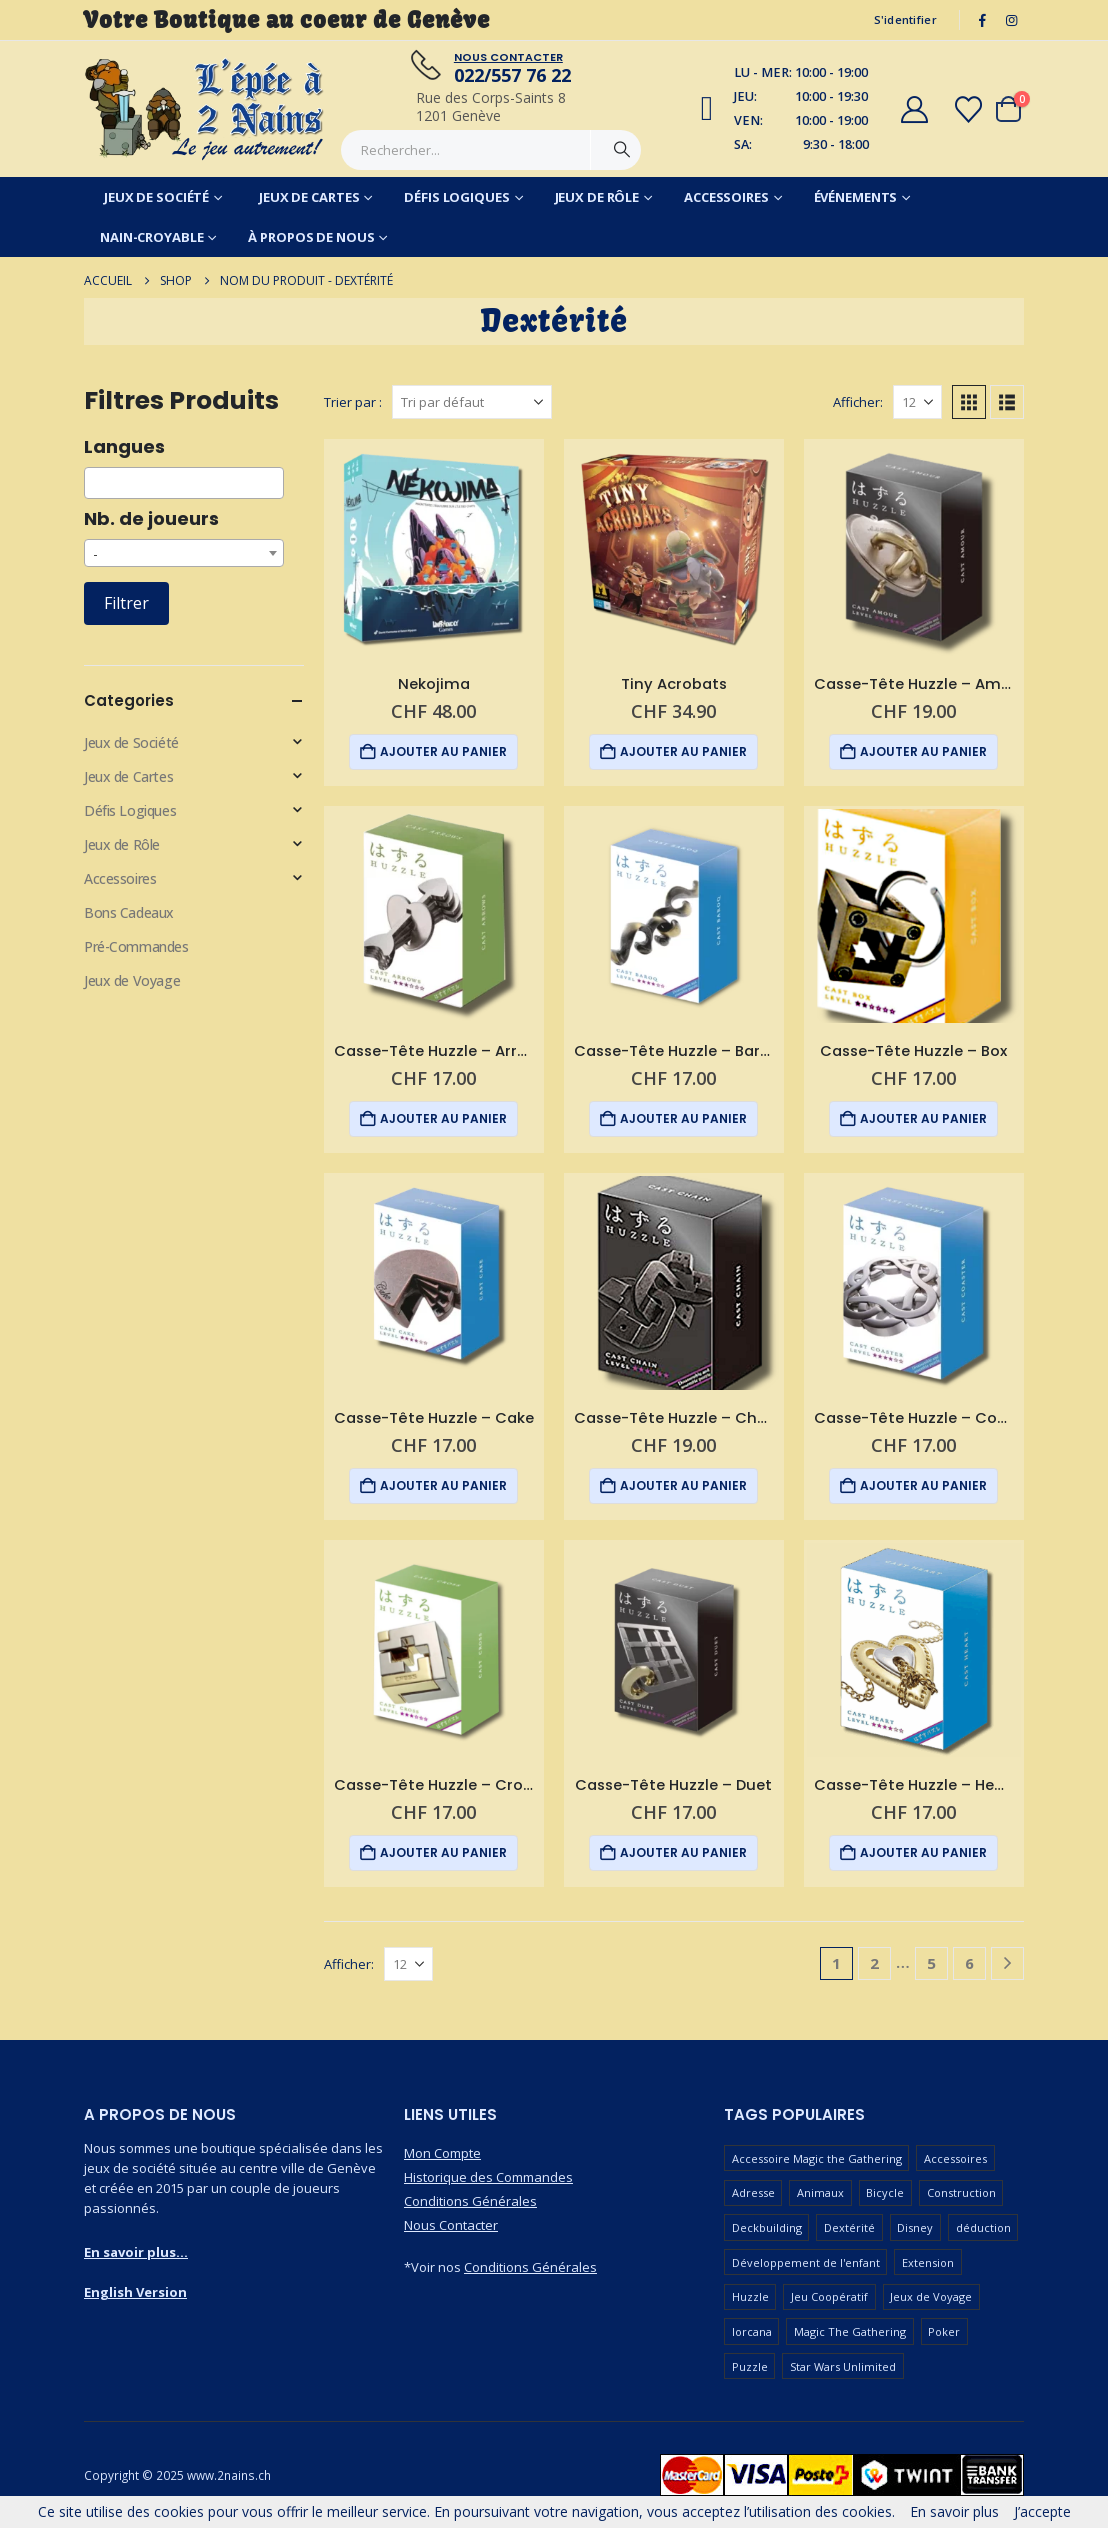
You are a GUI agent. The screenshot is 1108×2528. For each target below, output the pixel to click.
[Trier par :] (472, 402)
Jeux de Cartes (309, 197)
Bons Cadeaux (129, 912)
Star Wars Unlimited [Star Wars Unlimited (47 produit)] (843, 2366)
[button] (969, 402)
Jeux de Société (156, 197)
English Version (135, 2292)
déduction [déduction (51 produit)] (983, 2227)
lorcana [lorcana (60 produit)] (752, 2331)
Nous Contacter (451, 2225)
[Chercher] (622, 150)
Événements (856, 197)
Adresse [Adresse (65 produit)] (753, 2192)
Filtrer (126, 603)
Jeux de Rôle (597, 197)
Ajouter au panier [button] (443, 751)
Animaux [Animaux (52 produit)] (820, 2192)
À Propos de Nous (311, 237)
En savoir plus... (136, 2252)
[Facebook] (983, 20)
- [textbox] (95, 553)
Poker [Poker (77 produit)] (944, 2331)
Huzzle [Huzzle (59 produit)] (750, 2296)
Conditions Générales (470, 2201)
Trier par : (353, 402)
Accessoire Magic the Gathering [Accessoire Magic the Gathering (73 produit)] (817, 2158)
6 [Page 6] (969, 1963)
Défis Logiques (456, 197)
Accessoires (726, 197)
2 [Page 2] (874, 1963)
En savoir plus (954, 2511)
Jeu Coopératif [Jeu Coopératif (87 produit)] (829, 2296)
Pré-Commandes (136, 946)
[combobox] (184, 483)
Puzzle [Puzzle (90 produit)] (750, 2366)
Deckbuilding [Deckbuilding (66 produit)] (767, 2227)
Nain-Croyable (151, 237)
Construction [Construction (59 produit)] (961, 2192)
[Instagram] (1011, 20)
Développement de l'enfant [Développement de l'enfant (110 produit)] (806, 2262)
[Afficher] (917, 402)
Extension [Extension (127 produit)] (928, 2262)
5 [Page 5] (931, 1963)
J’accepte (1042, 2511)
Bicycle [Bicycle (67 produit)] (885, 2192)
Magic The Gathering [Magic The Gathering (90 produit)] (850, 2331)
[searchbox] (95, 483)
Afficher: (858, 402)
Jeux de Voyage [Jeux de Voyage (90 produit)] (931, 2296)
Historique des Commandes (488, 2177)
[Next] (1007, 1963)
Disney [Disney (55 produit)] (915, 2227)
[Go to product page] (434, 549)
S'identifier (905, 19)
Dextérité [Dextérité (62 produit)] (849, 2227)
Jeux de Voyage (132, 980)
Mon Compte (442, 2153)
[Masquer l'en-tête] (205, 109)
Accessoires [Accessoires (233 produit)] (955, 2158)
